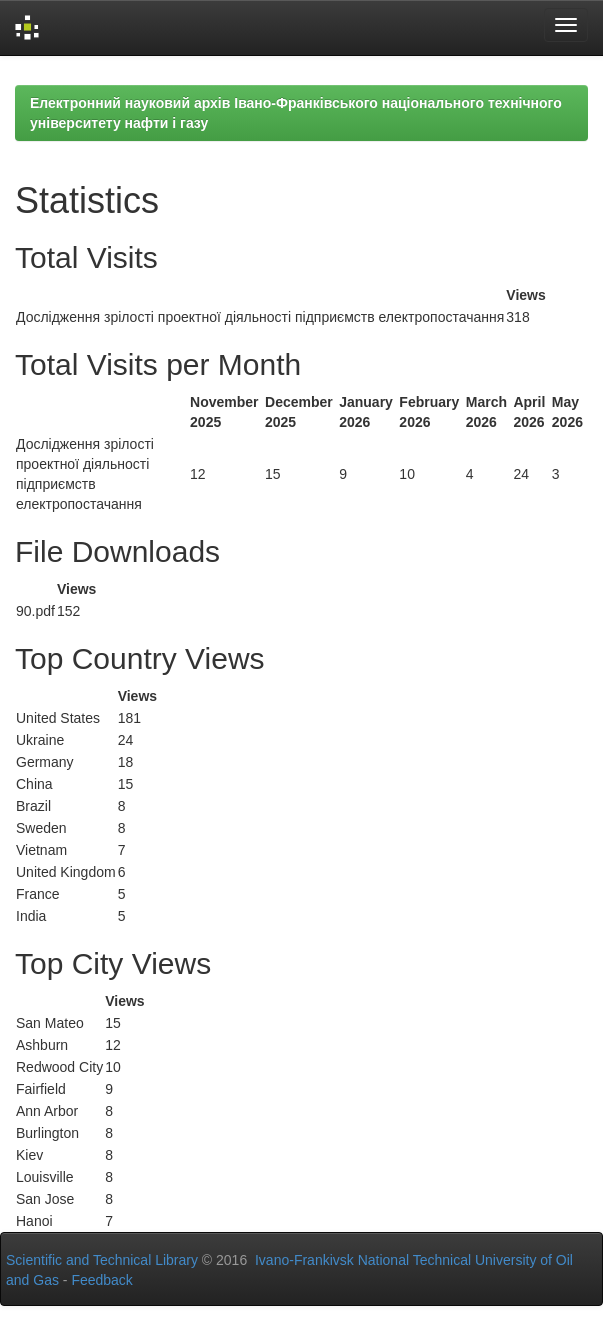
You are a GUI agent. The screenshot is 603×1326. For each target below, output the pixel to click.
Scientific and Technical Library (102, 1260)
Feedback (101, 1280)
